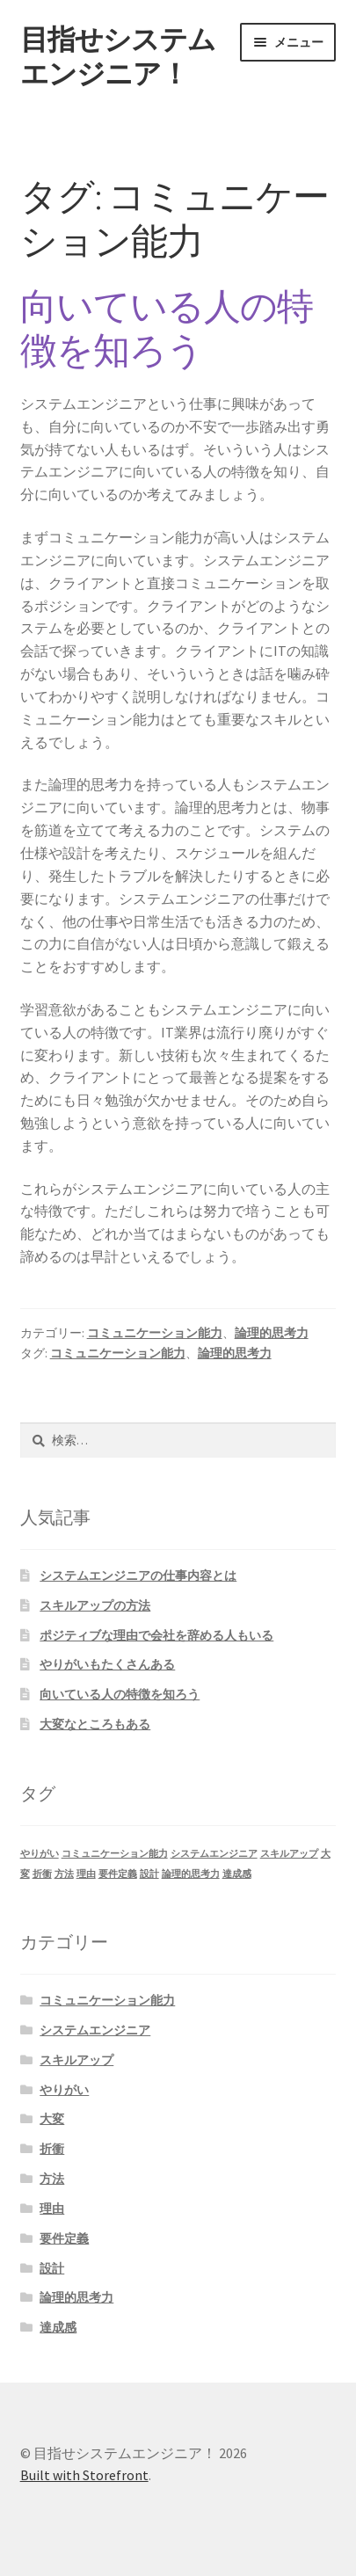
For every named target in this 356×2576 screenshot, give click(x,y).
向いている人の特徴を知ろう (166, 328)
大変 (52, 2119)
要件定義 (64, 2238)
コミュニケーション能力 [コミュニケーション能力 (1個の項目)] (115, 1853)
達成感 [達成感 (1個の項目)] (236, 1874)
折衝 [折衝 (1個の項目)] (42, 1874)
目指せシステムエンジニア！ (117, 56)
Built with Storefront (84, 2475)
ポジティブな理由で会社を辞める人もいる (156, 1635)
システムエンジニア (95, 2030)
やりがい (64, 2090)
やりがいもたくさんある (107, 1664)
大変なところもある (95, 1724)
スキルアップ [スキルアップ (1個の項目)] (289, 1853)
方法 (52, 2179)
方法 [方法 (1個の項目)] (64, 1874)
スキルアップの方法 (95, 1605)
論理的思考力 (272, 1333)
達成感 (58, 2327)
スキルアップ (76, 2060)
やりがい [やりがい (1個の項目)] (39, 1853)
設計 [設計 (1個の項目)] (149, 1874)
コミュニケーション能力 (154, 1333)
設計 (52, 2268)
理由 (52, 2208)
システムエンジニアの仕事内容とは (138, 1575)
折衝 (52, 2149)
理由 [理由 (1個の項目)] (86, 1874)
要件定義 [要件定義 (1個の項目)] (117, 1874)
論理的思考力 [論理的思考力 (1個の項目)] (191, 1874)
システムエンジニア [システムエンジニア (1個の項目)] (214, 1853)
